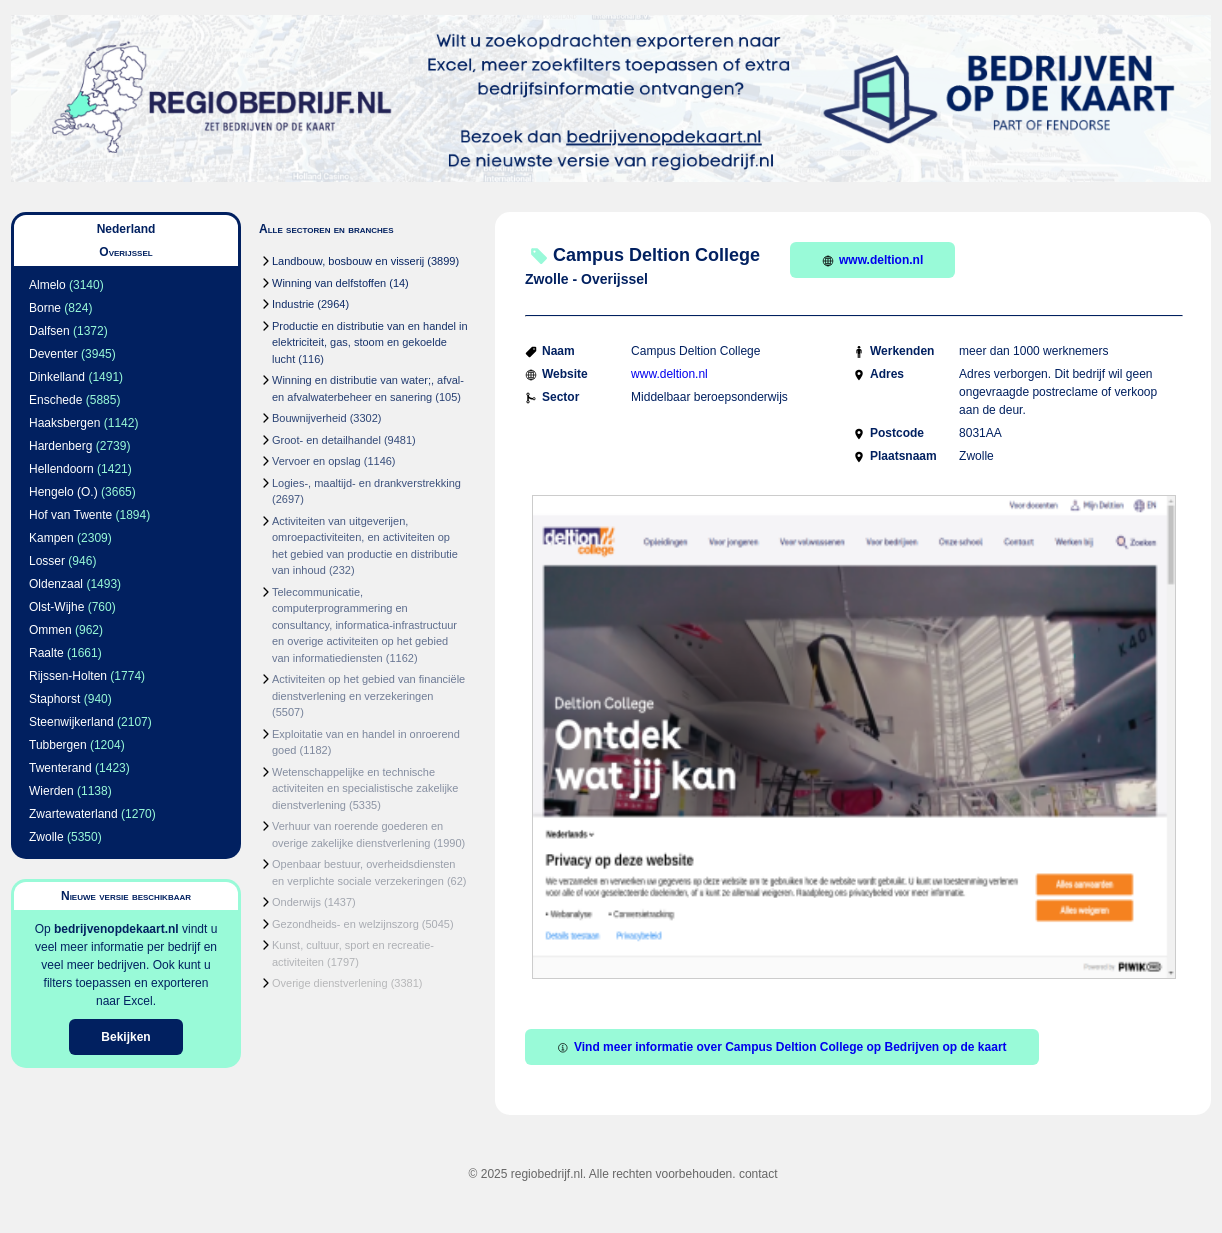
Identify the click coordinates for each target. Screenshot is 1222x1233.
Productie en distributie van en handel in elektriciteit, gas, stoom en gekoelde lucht (370, 342)
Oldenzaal (56, 584)
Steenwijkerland (71, 722)
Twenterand (60, 768)
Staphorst (54, 699)
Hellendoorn (61, 469)
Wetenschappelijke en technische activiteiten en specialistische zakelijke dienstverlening (365, 788)
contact (758, 1174)
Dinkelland (57, 377)
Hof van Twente (70, 515)
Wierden (51, 791)
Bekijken (125, 1037)
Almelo (47, 285)
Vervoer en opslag (316, 461)
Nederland (126, 229)
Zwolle (46, 837)
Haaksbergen (64, 423)
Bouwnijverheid (309, 418)
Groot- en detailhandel (326, 440)
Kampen (51, 538)
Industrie (293, 304)
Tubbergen (58, 745)
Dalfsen (49, 331)
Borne (45, 308)
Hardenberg (60, 446)
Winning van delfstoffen (329, 283)
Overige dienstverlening (330, 983)
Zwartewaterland (73, 814)
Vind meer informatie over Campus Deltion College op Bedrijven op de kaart (782, 1047)
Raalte (46, 653)
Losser (47, 561)
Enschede (55, 400)
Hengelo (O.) (63, 492)
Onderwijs (296, 902)
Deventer (53, 354)
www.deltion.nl (872, 260)
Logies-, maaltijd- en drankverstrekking (366, 483)
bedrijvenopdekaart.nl (116, 929)
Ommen (50, 630)
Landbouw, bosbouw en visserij (348, 261)
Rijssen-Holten (68, 676)
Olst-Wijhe (56, 607)
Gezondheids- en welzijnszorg (345, 924)
